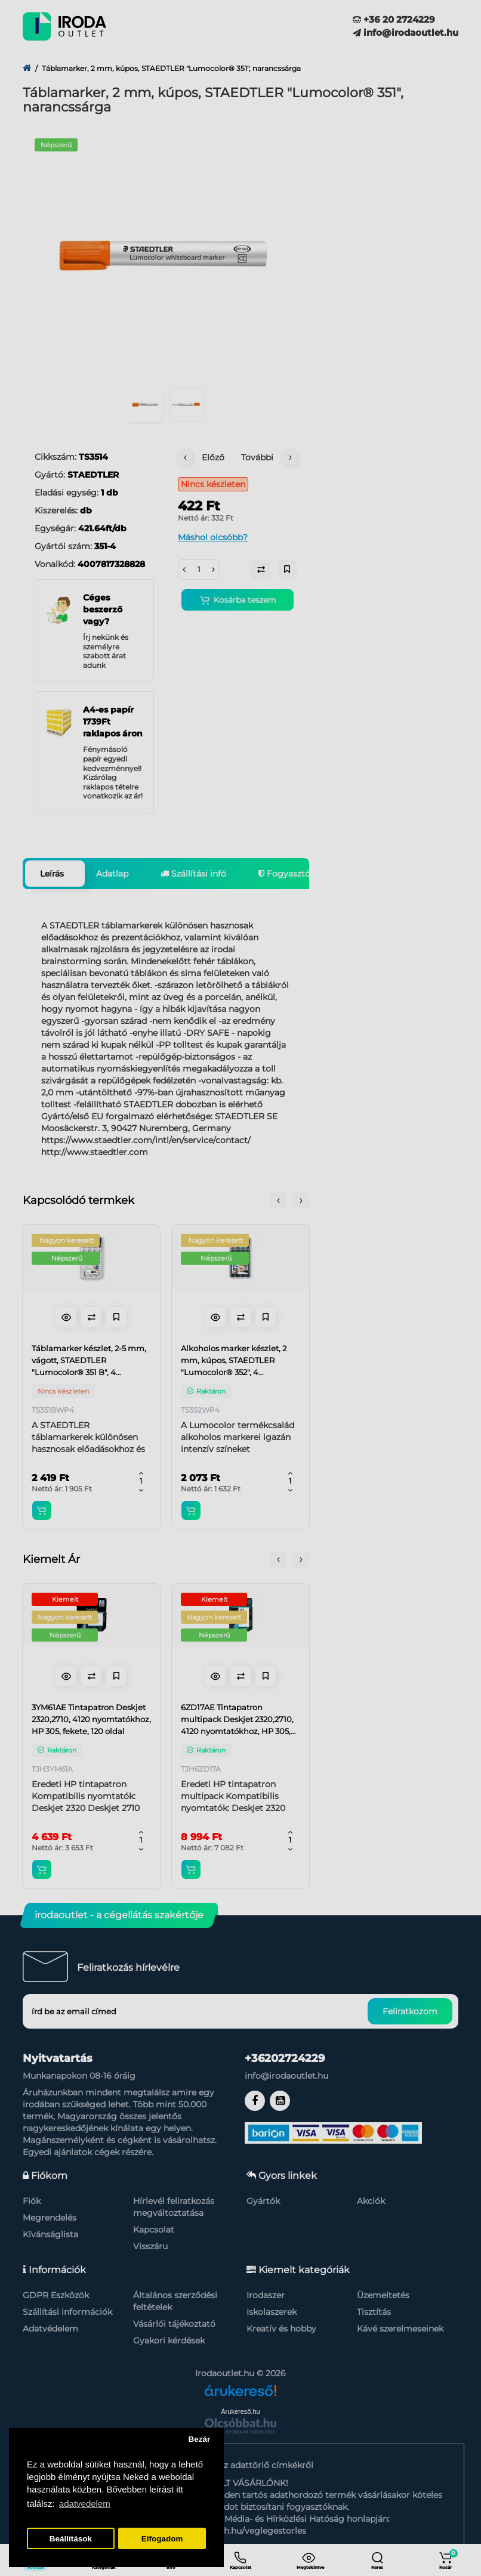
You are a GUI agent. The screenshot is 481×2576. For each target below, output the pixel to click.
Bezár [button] (199, 2439)
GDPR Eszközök (56, 2295)
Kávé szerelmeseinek (400, 2328)
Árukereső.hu (240, 2411)
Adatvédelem (50, 2328)
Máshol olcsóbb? (213, 537)
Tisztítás (374, 2311)
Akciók (371, 2201)
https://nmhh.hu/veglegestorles (240, 2530)
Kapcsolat (153, 2229)
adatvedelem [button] (84, 2503)
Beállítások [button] (71, 2538)
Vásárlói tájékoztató (174, 2323)
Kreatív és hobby (281, 2328)
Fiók (32, 2201)
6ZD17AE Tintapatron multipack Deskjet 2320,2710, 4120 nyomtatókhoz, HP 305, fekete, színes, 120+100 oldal (237, 1719)
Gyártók (263, 2201)
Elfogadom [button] (162, 2538)
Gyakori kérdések (169, 2340)
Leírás (52, 873)
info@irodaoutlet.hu (405, 32)
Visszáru (150, 2246)
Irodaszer (265, 2295)
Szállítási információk (67, 2311)
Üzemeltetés (383, 2295)
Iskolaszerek (271, 2311)
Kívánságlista (50, 2234)
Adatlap (112, 873)
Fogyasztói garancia (304, 873)
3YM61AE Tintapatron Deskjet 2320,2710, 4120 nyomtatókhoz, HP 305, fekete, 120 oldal (91, 1719)
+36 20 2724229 (394, 19)
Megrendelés (49, 2217)
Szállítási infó (193, 873)
